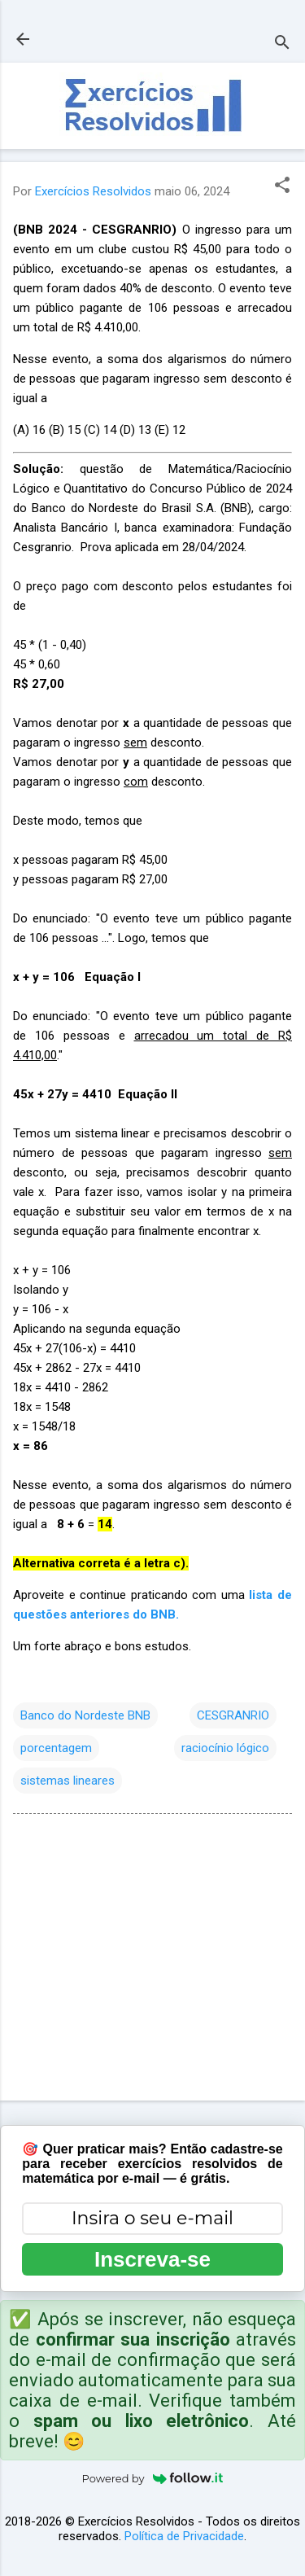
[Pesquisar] (282, 44)
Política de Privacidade (184, 2536)
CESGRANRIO (233, 1715)
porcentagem (56, 1748)
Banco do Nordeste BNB (85, 1715)
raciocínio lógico (225, 1748)
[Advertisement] (152, 1960)
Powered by (153, 2478)
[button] (282, 186)
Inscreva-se (152, 2259)
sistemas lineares (67, 1780)
